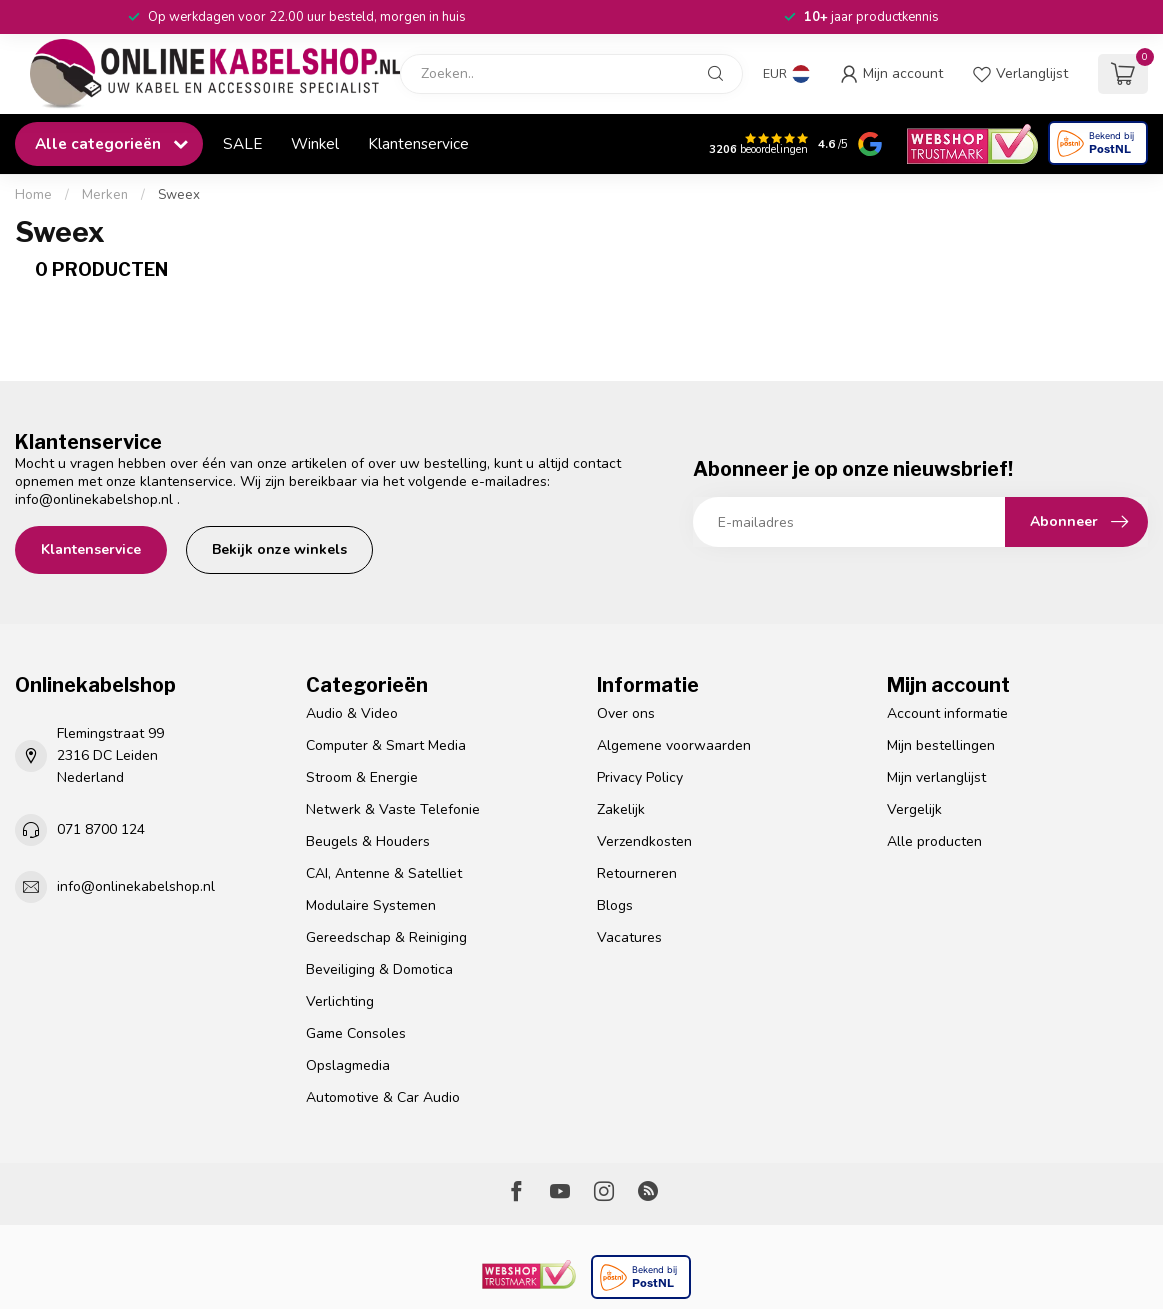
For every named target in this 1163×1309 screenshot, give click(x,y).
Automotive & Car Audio (383, 1097)
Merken (105, 195)
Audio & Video (352, 713)
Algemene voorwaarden (674, 745)
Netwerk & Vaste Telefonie (393, 809)
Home (33, 195)
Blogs (615, 905)
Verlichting (340, 1001)
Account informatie (947, 713)
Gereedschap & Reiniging (386, 937)
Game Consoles (356, 1033)
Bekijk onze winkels (279, 549)
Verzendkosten (644, 841)
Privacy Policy (640, 777)
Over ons (626, 713)
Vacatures (629, 937)
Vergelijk (914, 809)
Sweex (179, 195)
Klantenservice (418, 143)
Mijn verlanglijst (936, 777)
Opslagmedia (348, 1065)
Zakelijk (621, 809)
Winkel (315, 143)
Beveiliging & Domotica (379, 969)
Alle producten (934, 841)
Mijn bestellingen (941, 745)
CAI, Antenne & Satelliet (384, 873)
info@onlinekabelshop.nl (94, 499)
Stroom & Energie (362, 777)
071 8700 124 (101, 829)
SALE (242, 143)
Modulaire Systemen (371, 905)
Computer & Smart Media (386, 745)
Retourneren (637, 873)
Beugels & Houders (368, 841)
